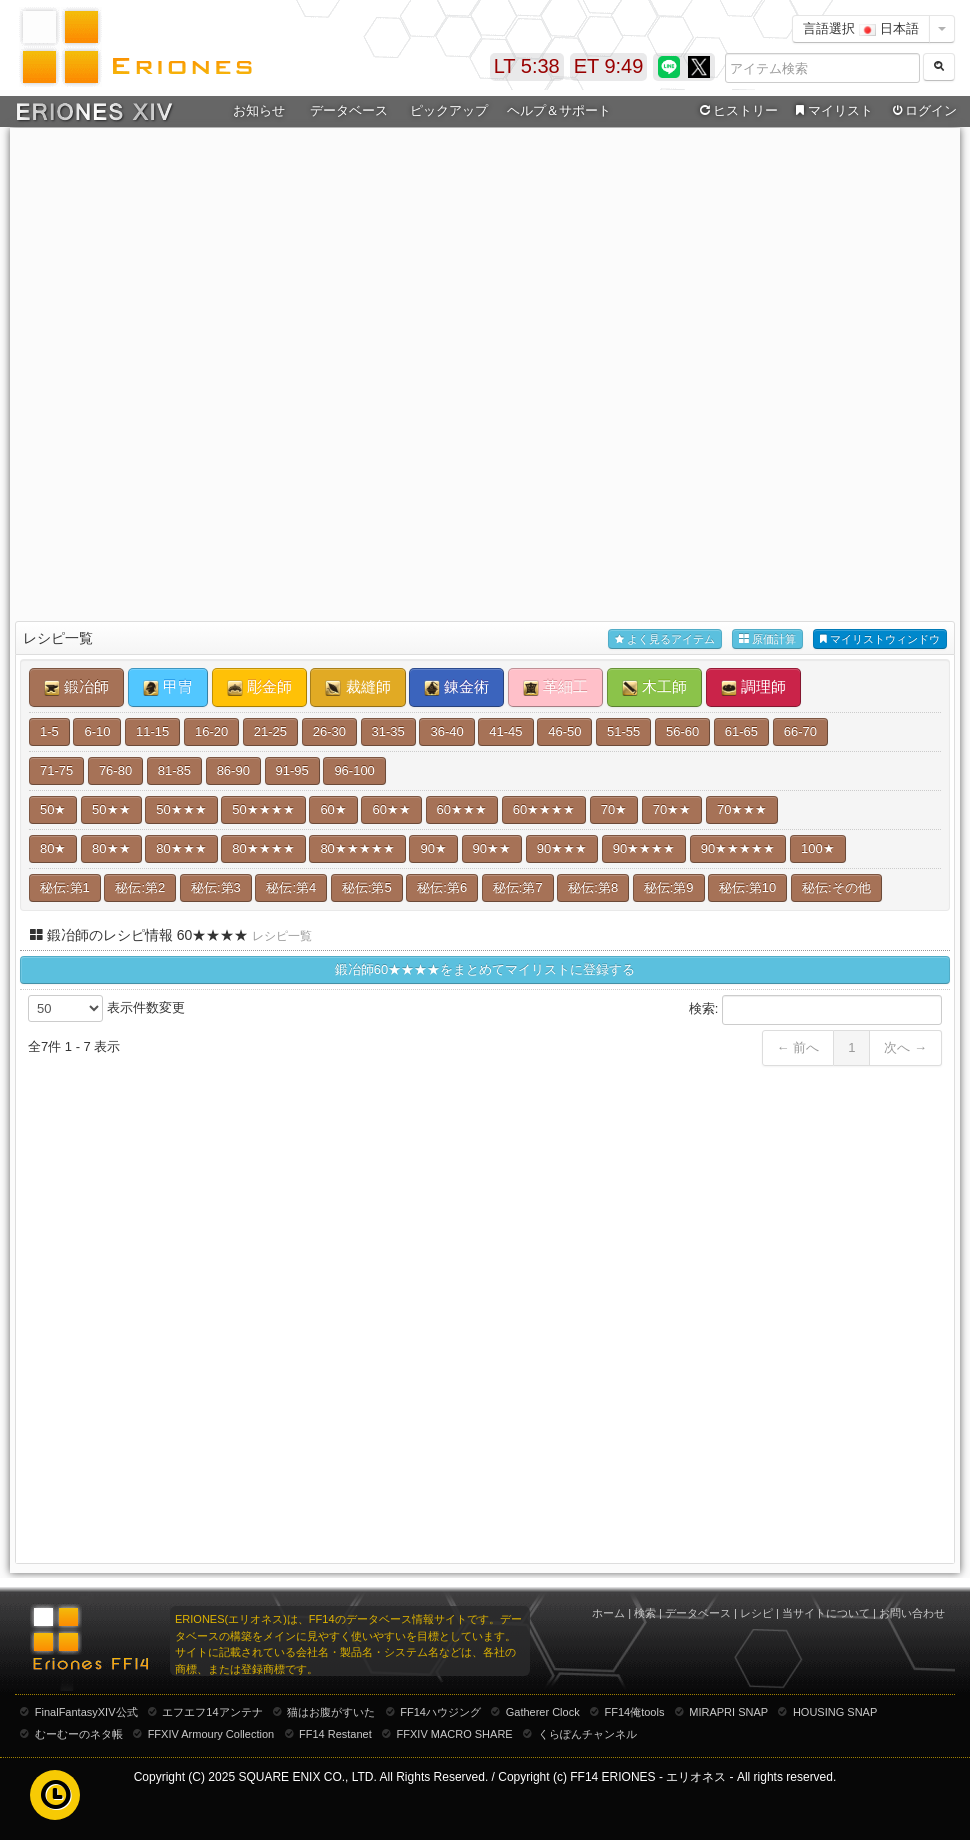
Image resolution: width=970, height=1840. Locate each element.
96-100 (354, 770)
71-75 (56, 770)
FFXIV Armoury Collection (211, 1734)
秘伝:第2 (140, 887)
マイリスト (831, 111)
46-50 (564, 731)
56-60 (682, 731)
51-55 (623, 731)
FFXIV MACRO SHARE (455, 1734)
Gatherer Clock (543, 1712)
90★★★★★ (738, 848)
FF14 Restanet (335, 1734)
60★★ (391, 809)
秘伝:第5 (367, 887)
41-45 (505, 731)
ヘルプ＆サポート (559, 110)
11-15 (152, 731)
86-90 (233, 770)
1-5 (49, 731)
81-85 (174, 770)
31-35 (388, 731)
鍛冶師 (76, 687)
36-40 (446, 731)
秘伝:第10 (747, 887)
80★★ (111, 848)
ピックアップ (449, 110)
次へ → (905, 1047)
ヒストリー (736, 111)
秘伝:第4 (291, 887)
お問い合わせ (912, 1613)
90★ (433, 848)
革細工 (555, 687)
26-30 (329, 731)
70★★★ (742, 809)
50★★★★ (263, 809)
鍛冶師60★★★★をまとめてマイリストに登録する (485, 969)
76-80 (115, 770)
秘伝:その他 (836, 887)
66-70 (800, 731)
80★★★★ (263, 848)
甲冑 (168, 687)
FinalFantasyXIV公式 (86, 1712)
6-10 (97, 731)
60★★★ (462, 809)
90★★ (492, 848)
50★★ (111, 809)
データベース (349, 110)
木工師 (654, 687)
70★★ (672, 809)
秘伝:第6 (442, 887)
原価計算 (767, 639)
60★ (333, 809)
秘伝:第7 (518, 887)
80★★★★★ (357, 848)
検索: (815, 1010)
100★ (818, 848)
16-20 (211, 731)
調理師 (753, 687)
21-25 (270, 731)
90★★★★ (644, 848)
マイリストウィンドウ (880, 639)
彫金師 (259, 687)
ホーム (608, 1613)
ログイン (923, 111)
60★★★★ (544, 809)
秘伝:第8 (593, 887)
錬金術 (456, 687)
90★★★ (562, 848)
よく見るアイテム (665, 639)
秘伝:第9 (669, 887)
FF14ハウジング (440, 1712)
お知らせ (259, 110)
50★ (53, 809)
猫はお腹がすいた (331, 1712)
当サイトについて (826, 1613)
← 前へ (798, 1047)
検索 (645, 1613)
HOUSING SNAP (835, 1712)
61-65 (741, 731)
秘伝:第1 (65, 887)
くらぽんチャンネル (587, 1734)
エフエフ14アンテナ (212, 1712)
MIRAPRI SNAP (728, 1712)
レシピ (756, 1613)
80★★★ (181, 848)
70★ (614, 809)
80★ (53, 848)
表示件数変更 (106, 1008)
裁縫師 (357, 687)
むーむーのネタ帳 (79, 1734)
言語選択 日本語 (861, 28)
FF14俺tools (635, 1712)
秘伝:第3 (216, 887)
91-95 (292, 770)
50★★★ (181, 809)
